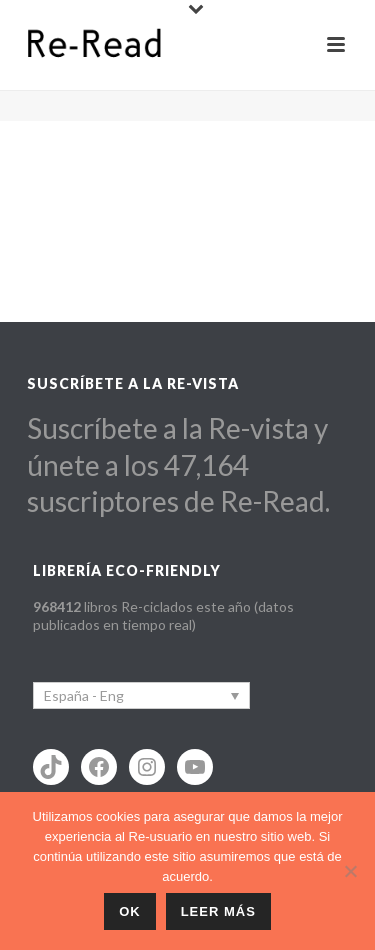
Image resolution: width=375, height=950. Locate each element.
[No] (350, 871)
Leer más (218, 911)
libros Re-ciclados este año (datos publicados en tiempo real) (163, 615)
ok (130, 911)
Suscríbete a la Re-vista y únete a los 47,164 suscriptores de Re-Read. (178, 464)
